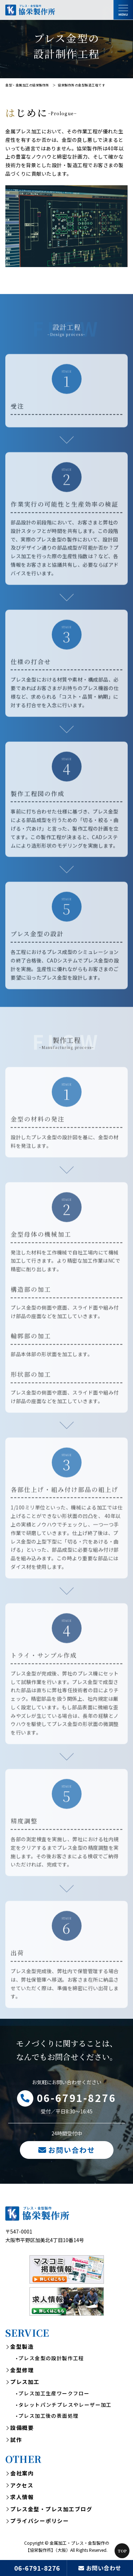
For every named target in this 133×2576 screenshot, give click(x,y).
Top (122, 2551)
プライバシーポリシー (39, 2522)
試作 (16, 2440)
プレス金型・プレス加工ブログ (51, 2510)
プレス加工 (25, 2382)
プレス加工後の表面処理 (48, 2416)
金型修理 (22, 2371)
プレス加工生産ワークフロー (53, 2394)
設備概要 (22, 2428)
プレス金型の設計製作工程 (51, 2359)
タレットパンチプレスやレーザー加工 (65, 2405)
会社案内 (22, 2474)
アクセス (21, 2486)
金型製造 (22, 2347)
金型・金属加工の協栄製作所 (27, 85)
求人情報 (22, 2498)
